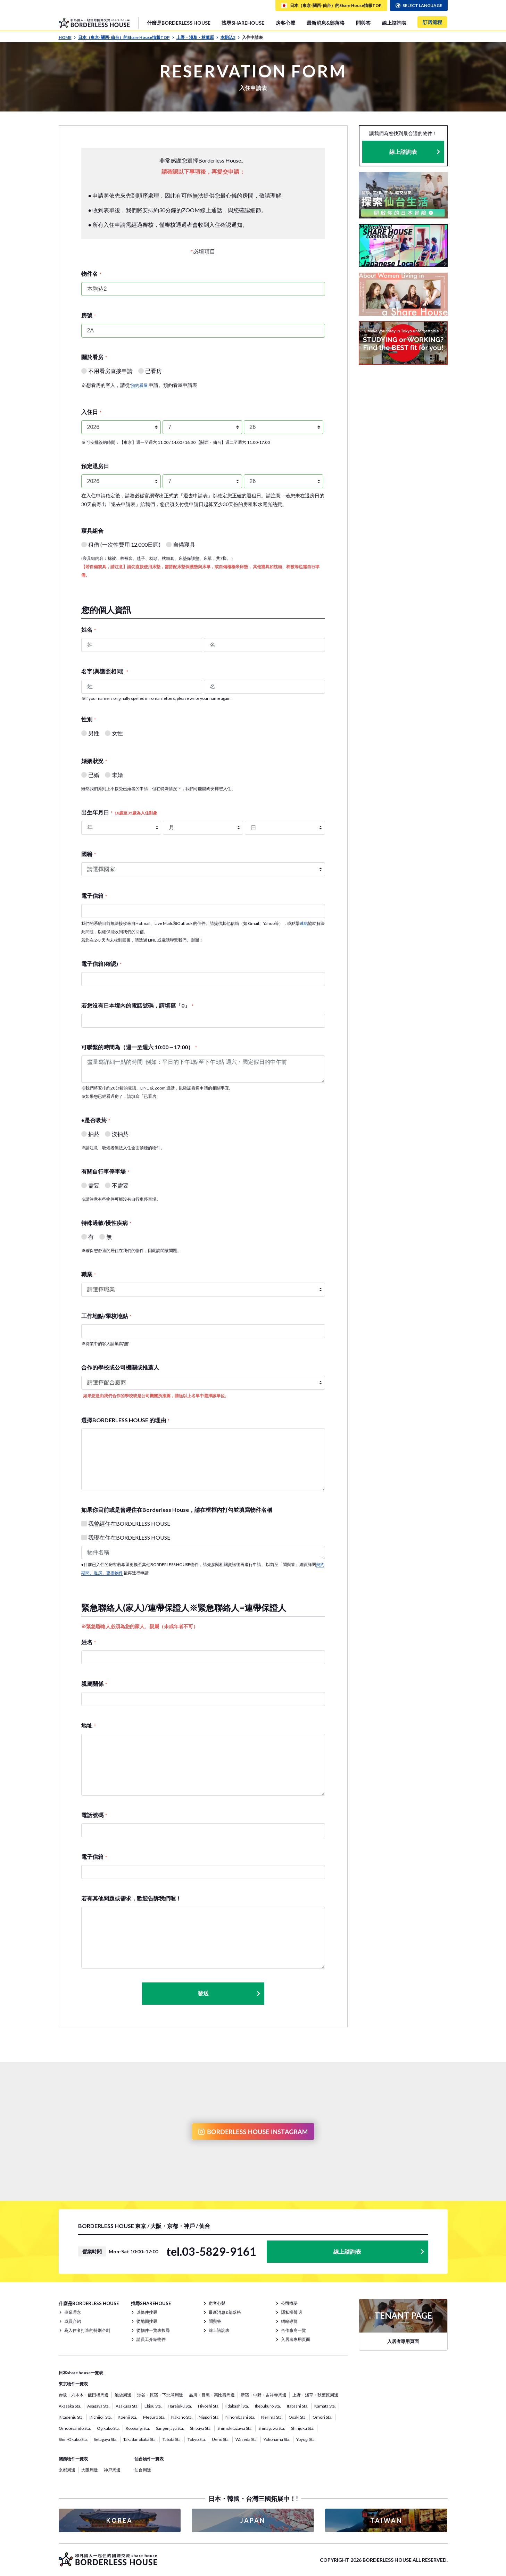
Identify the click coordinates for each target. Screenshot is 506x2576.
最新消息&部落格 (326, 23)
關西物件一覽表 (73, 2458)
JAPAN (252, 2520)
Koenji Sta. (127, 2417)
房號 (88, 315)
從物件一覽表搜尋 (153, 2330)
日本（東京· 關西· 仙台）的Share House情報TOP (126, 37)
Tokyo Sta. (197, 2439)
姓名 (88, 629)
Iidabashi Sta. (237, 2406)
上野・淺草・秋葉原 (197, 37)
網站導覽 (289, 2321)
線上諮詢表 (394, 23)
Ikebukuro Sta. (268, 2406)
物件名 (91, 273)
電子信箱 (94, 895)
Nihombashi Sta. (240, 2417)
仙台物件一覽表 (149, 2458)
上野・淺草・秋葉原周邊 (315, 2394)
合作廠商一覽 (293, 2330)
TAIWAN (386, 2520)
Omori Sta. (322, 2417)
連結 (304, 923)
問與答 (363, 23)
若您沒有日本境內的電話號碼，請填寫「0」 (137, 1005)
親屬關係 (94, 1683)
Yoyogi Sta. (306, 2439)
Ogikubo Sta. (108, 2428)
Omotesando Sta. (75, 2428)
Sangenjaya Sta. (170, 2428)
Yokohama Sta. (277, 2439)
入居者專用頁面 (295, 2339)
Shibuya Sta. (200, 2428)
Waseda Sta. (246, 2439)
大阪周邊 (89, 2470)
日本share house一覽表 (81, 2372)
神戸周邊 (112, 2470)
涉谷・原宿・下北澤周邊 (160, 2394)
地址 (88, 1725)
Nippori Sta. (209, 2417)
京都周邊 (67, 2470)
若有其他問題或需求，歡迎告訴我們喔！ (131, 1898)
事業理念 (72, 2312)
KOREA (119, 2520)
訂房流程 (432, 22)
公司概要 (289, 2303)
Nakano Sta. (182, 2417)
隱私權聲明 (291, 2312)
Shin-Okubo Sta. (73, 2439)
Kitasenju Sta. (71, 2417)
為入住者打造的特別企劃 (87, 2330)
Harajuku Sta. (180, 2406)
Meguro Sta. (154, 2417)
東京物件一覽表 (73, 2383)
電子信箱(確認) (101, 963)
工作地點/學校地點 (106, 1315)
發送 (229, 1993)
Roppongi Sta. (138, 2428)
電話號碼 (94, 1815)
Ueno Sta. (221, 2439)
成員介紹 (72, 2321)
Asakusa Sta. (127, 2406)
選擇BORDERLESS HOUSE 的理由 (125, 1420)
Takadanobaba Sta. (140, 2439)
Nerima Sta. (272, 2417)
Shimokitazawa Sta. (234, 2428)
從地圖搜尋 (146, 2321)
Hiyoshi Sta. (208, 2406)
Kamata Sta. (325, 2406)
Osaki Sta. (298, 2417)
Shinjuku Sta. (302, 2428)
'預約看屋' (139, 385)
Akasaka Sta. (70, 2406)
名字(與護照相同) (104, 671)
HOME (67, 37)
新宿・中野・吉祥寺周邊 (264, 2394)
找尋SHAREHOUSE (243, 23)
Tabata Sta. (172, 2439)
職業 (88, 1274)
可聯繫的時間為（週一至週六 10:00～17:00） (139, 1047)
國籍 (88, 854)
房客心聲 (285, 23)
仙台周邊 (142, 2470)
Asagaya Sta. (98, 2406)
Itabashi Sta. (297, 2406)
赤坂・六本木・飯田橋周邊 (84, 2394)
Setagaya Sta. (105, 2439)
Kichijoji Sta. (101, 2417)
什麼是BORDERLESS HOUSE (178, 23)
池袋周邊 (123, 2394)
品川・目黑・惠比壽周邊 (212, 2394)
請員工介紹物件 (151, 2339)
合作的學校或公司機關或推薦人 (120, 1367)
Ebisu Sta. (153, 2406)
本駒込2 (230, 37)
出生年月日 (119, 812)
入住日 (91, 411)
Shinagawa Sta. (271, 2428)
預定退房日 (95, 466)
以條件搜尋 (146, 2312)
